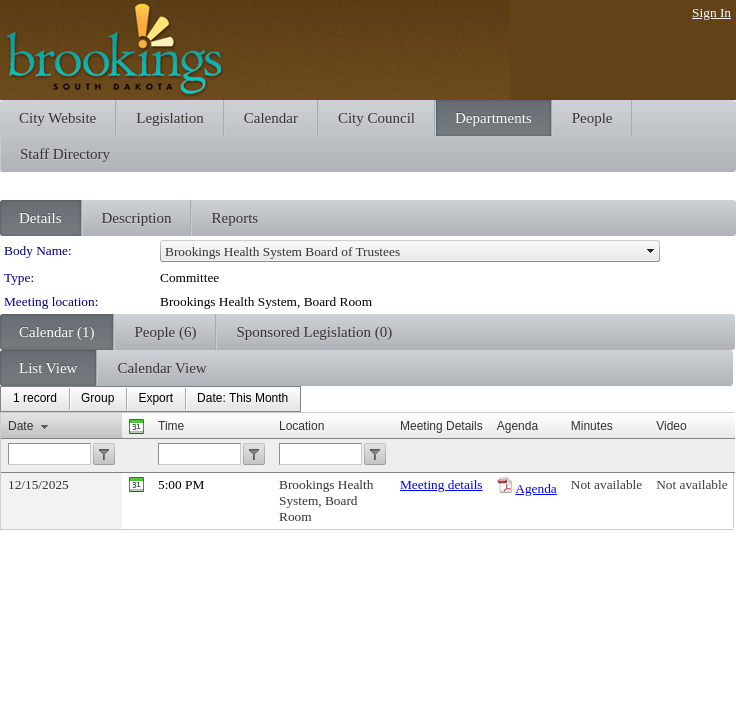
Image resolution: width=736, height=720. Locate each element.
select (651, 251)
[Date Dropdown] (242, 399)
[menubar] (150, 399)
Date (20, 426)
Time (171, 426)
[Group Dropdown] (97, 399)
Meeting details (441, 484)
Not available (606, 484)
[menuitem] (35, 399)
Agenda (535, 488)
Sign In (711, 12)
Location (301, 426)
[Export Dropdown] (155, 399)
